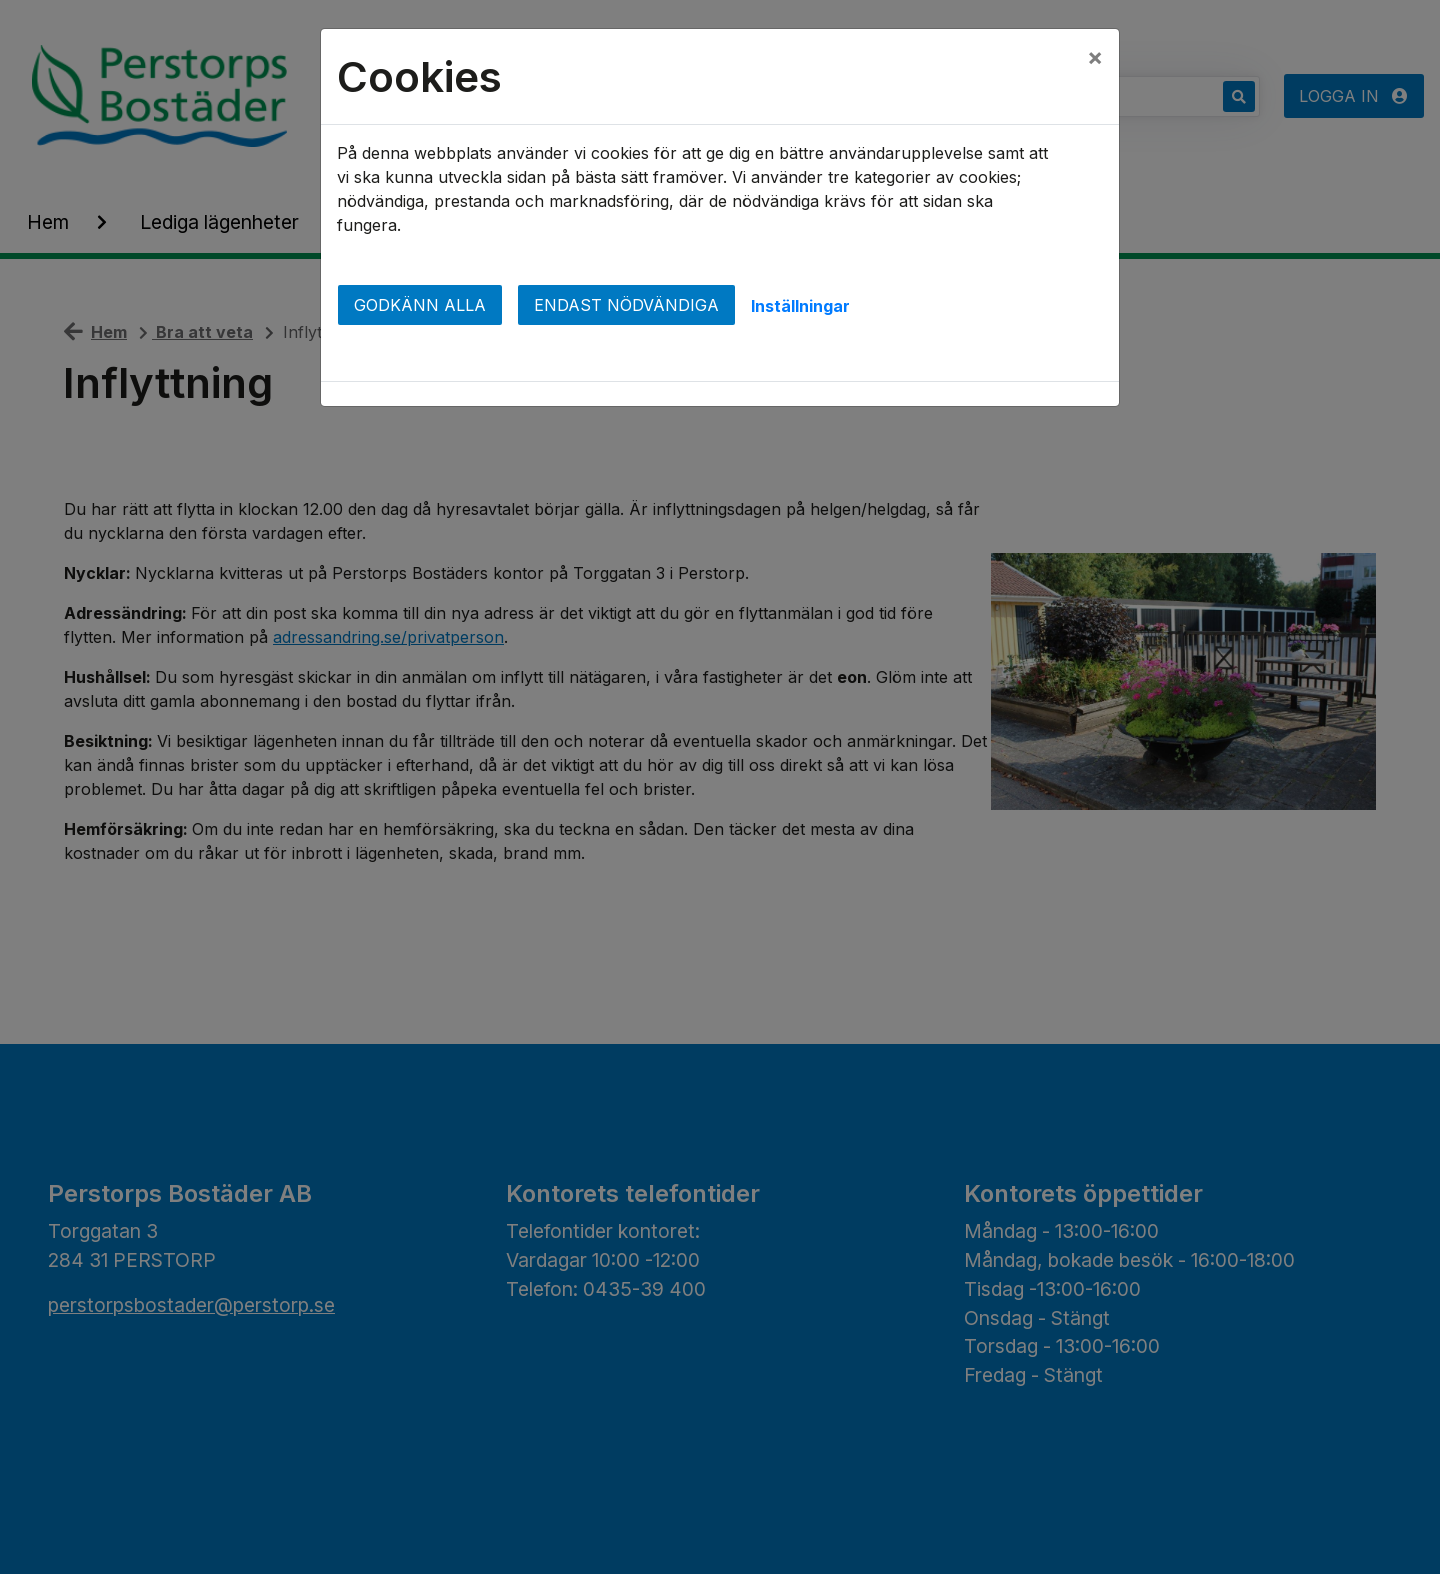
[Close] (1095, 57)
